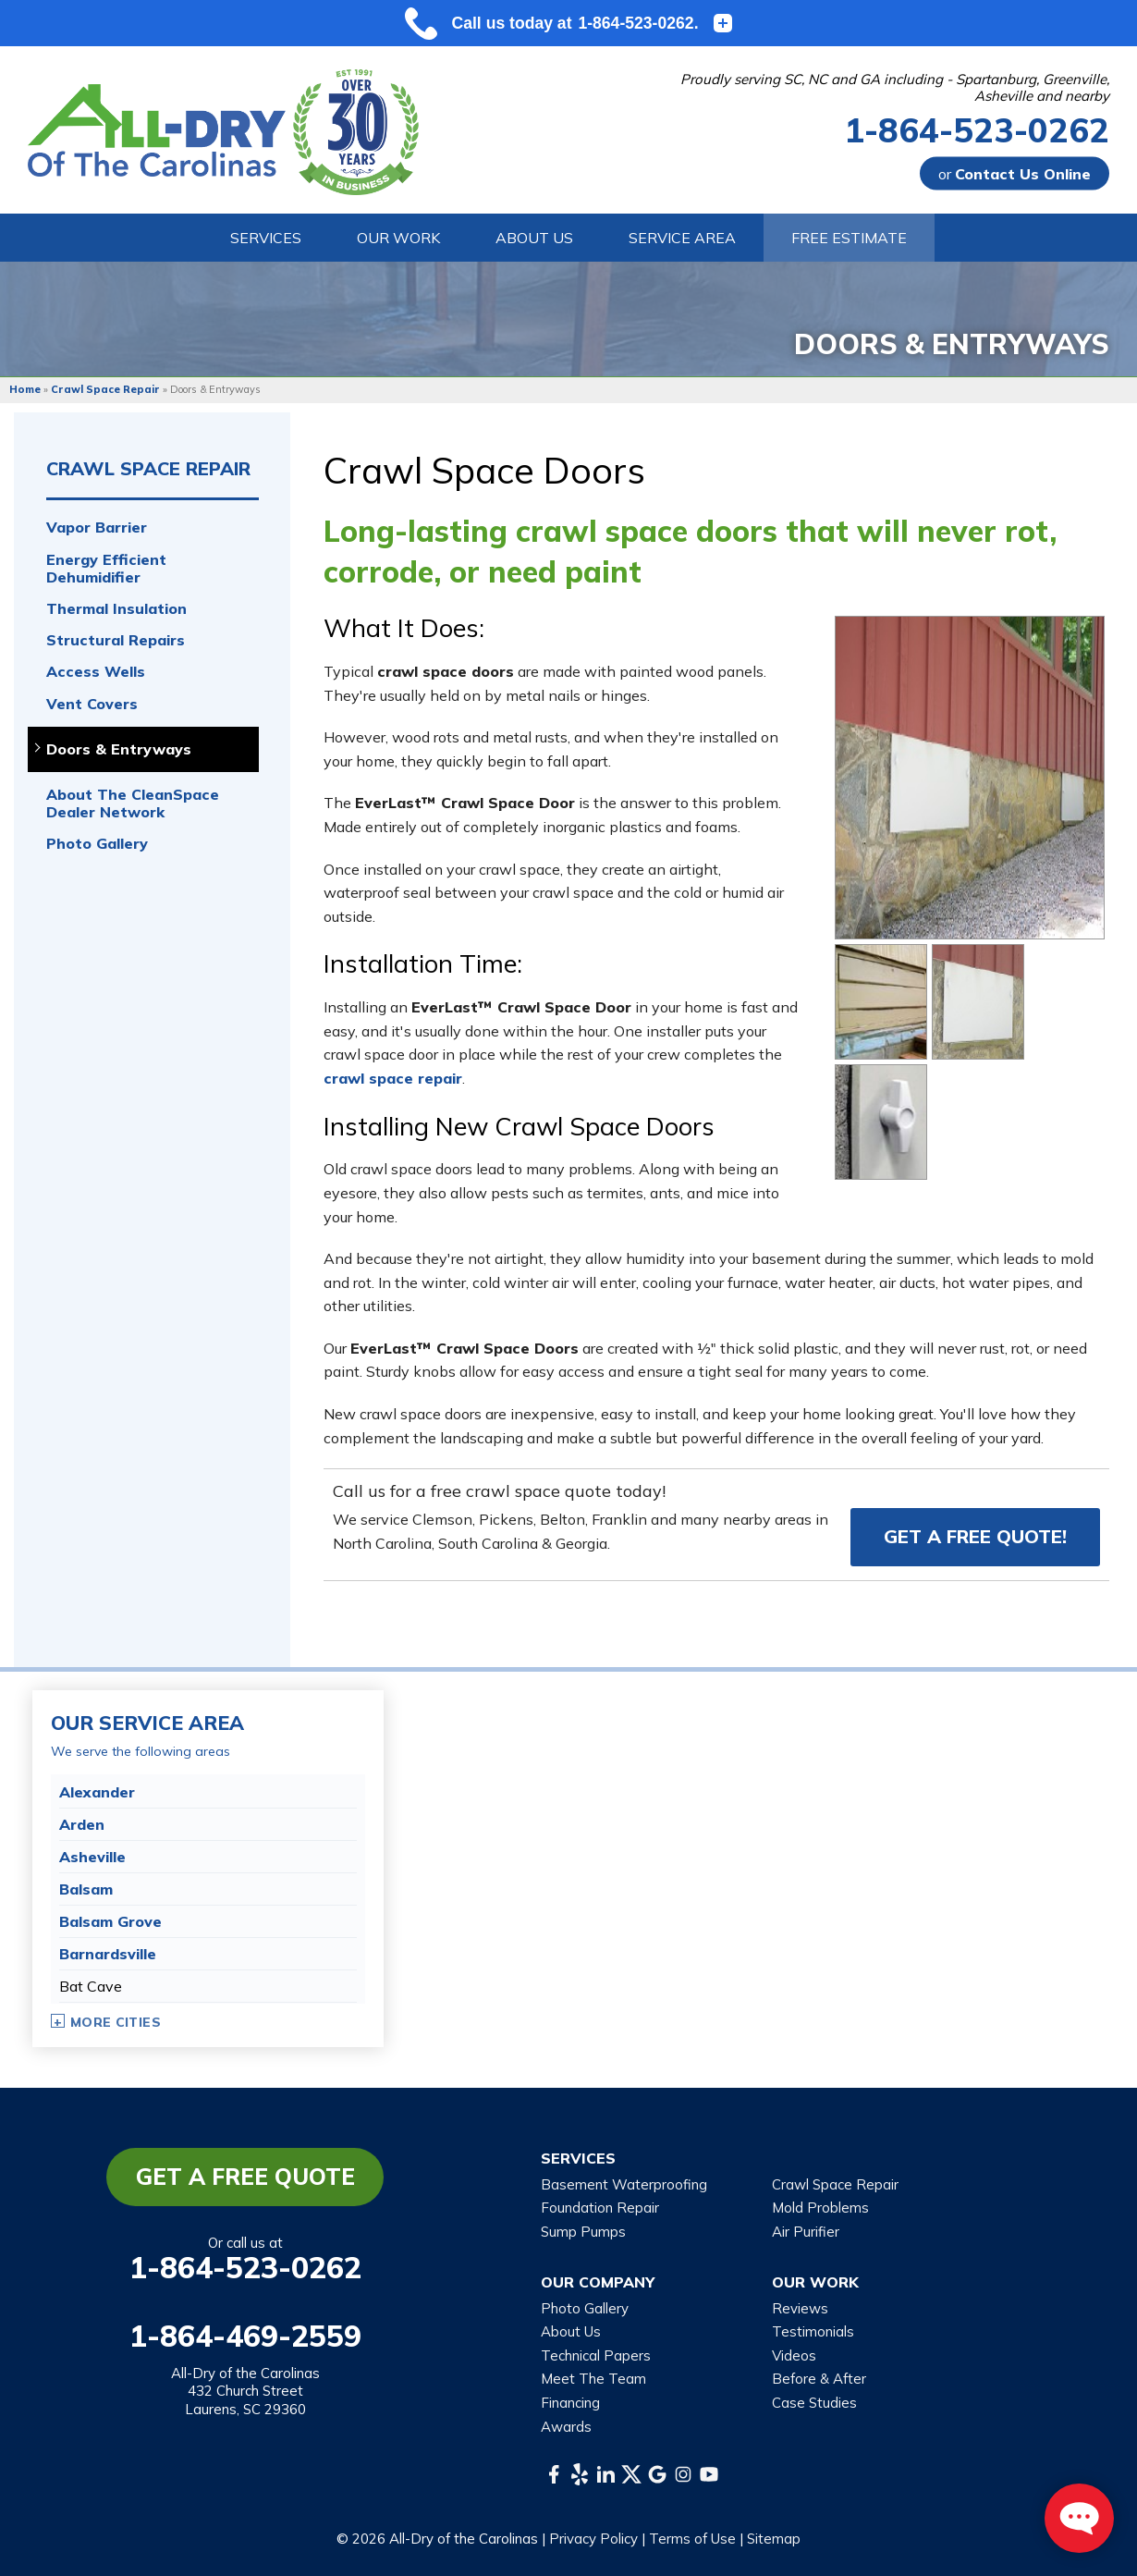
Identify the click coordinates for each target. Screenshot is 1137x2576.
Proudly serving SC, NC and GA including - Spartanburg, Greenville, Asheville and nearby (894, 87)
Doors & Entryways (118, 749)
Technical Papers (596, 2355)
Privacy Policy (593, 2538)
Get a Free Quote (245, 2176)
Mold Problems (820, 2207)
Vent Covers (92, 704)
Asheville (92, 1856)
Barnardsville (107, 1953)
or (1014, 174)
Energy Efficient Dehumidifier (106, 568)
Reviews (800, 2308)
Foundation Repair (600, 2207)
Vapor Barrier (96, 527)
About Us (571, 2331)
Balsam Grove (110, 1921)
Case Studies (814, 2402)
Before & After (819, 2378)
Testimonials (813, 2331)
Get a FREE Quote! (975, 1536)
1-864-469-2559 (245, 2335)
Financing (570, 2402)
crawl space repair (393, 1078)
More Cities (115, 2022)
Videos (794, 2355)
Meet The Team (593, 2378)
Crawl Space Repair (148, 469)
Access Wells (95, 672)
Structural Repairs (115, 640)
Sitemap (774, 2538)
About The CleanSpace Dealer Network (132, 803)
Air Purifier (805, 2231)
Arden (81, 1824)
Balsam (86, 1889)
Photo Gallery (97, 844)
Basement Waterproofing (624, 2184)
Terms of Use (692, 2538)
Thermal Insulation (116, 609)
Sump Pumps (583, 2231)
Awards (566, 2426)
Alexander (97, 1792)
